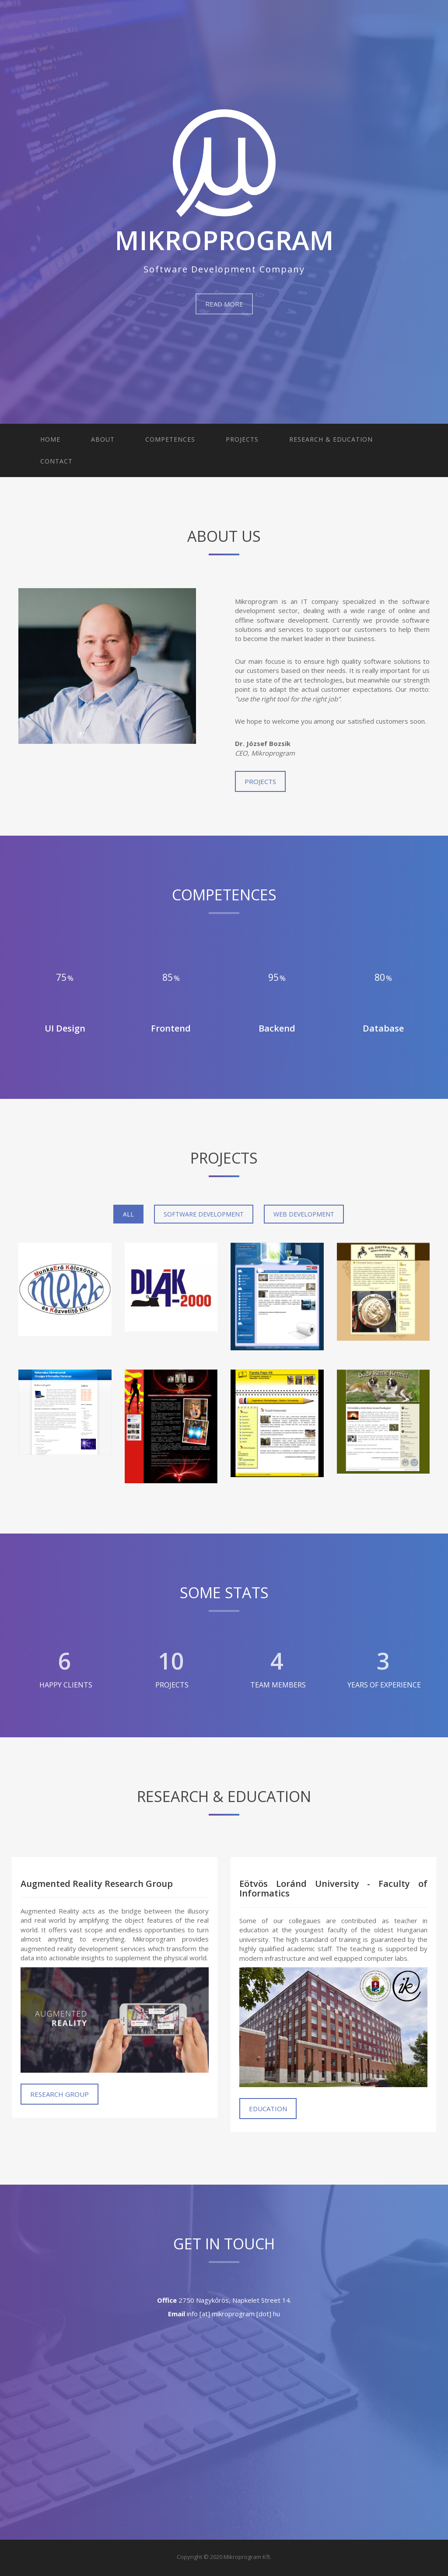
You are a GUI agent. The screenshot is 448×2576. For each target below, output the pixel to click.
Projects (242, 439)
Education (268, 2108)
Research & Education (331, 439)
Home (50, 439)
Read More (224, 304)
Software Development (204, 1214)
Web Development (303, 1214)
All (128, 1214)
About (103, 439)
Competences (170, 439)
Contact (56, 461)
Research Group (59, 2094)
